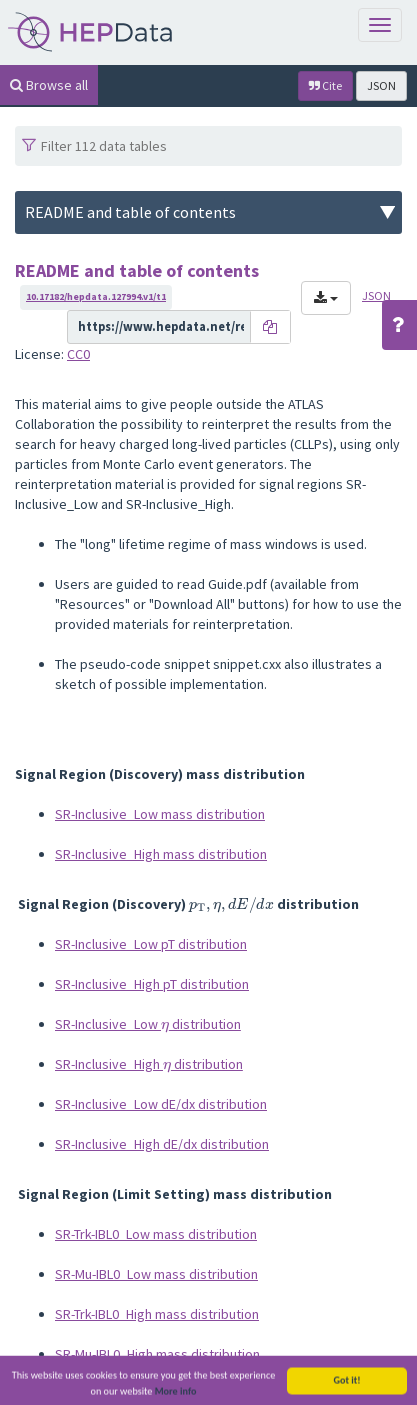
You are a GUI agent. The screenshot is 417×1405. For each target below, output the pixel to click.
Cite (325, 85)
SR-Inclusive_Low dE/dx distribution (161, 1104)
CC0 (78, 354)
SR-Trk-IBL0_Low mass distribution (156, 1234)
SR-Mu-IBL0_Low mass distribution (156, 1274)
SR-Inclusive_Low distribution (148, 1024)
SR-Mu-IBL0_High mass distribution (157, 1354)
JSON (381, 85)
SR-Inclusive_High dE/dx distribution (162, 1144)
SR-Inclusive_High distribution (149, 1064)
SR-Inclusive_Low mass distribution (160, 814)
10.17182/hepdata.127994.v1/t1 (96, 296)
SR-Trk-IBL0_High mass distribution (157, 1314)
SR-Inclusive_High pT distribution (152, 984)
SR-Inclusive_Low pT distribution (151, 944)
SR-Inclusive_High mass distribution (161, 854)
